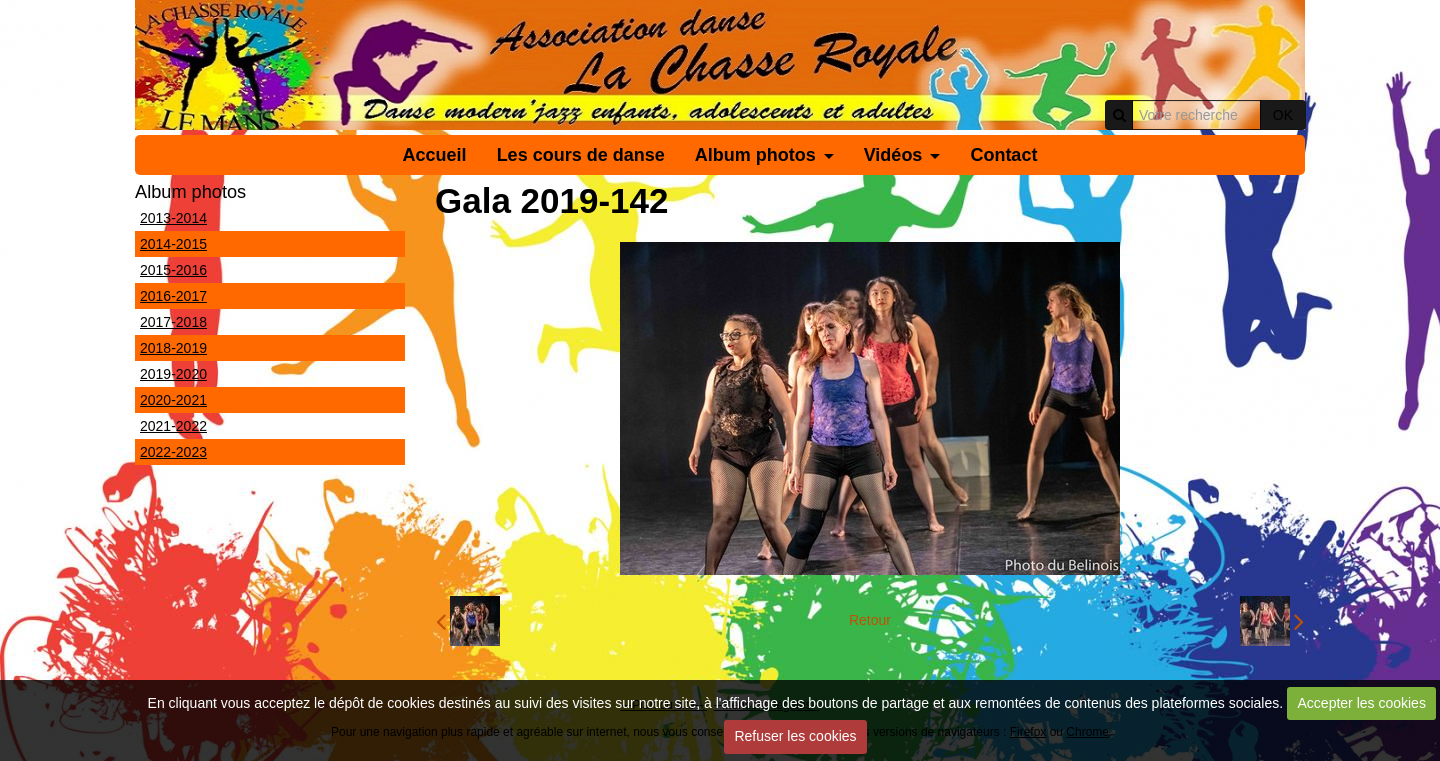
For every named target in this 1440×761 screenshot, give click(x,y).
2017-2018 (173, 322)
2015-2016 (173, 270)
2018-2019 (173, 348)
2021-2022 (173, 426)
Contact (1003, 155)
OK (1283, 115)
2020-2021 (173, 400)
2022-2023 (173, 452)
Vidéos (893, 155)
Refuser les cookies (795, 736)
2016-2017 (173, 296)
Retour (870, 620)
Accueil (435, 155)
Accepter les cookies (1362, 703)
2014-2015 (173, 244)
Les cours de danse (581, 155)
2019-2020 (173, 374)
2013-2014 (173, 218)
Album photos (755, 155)
